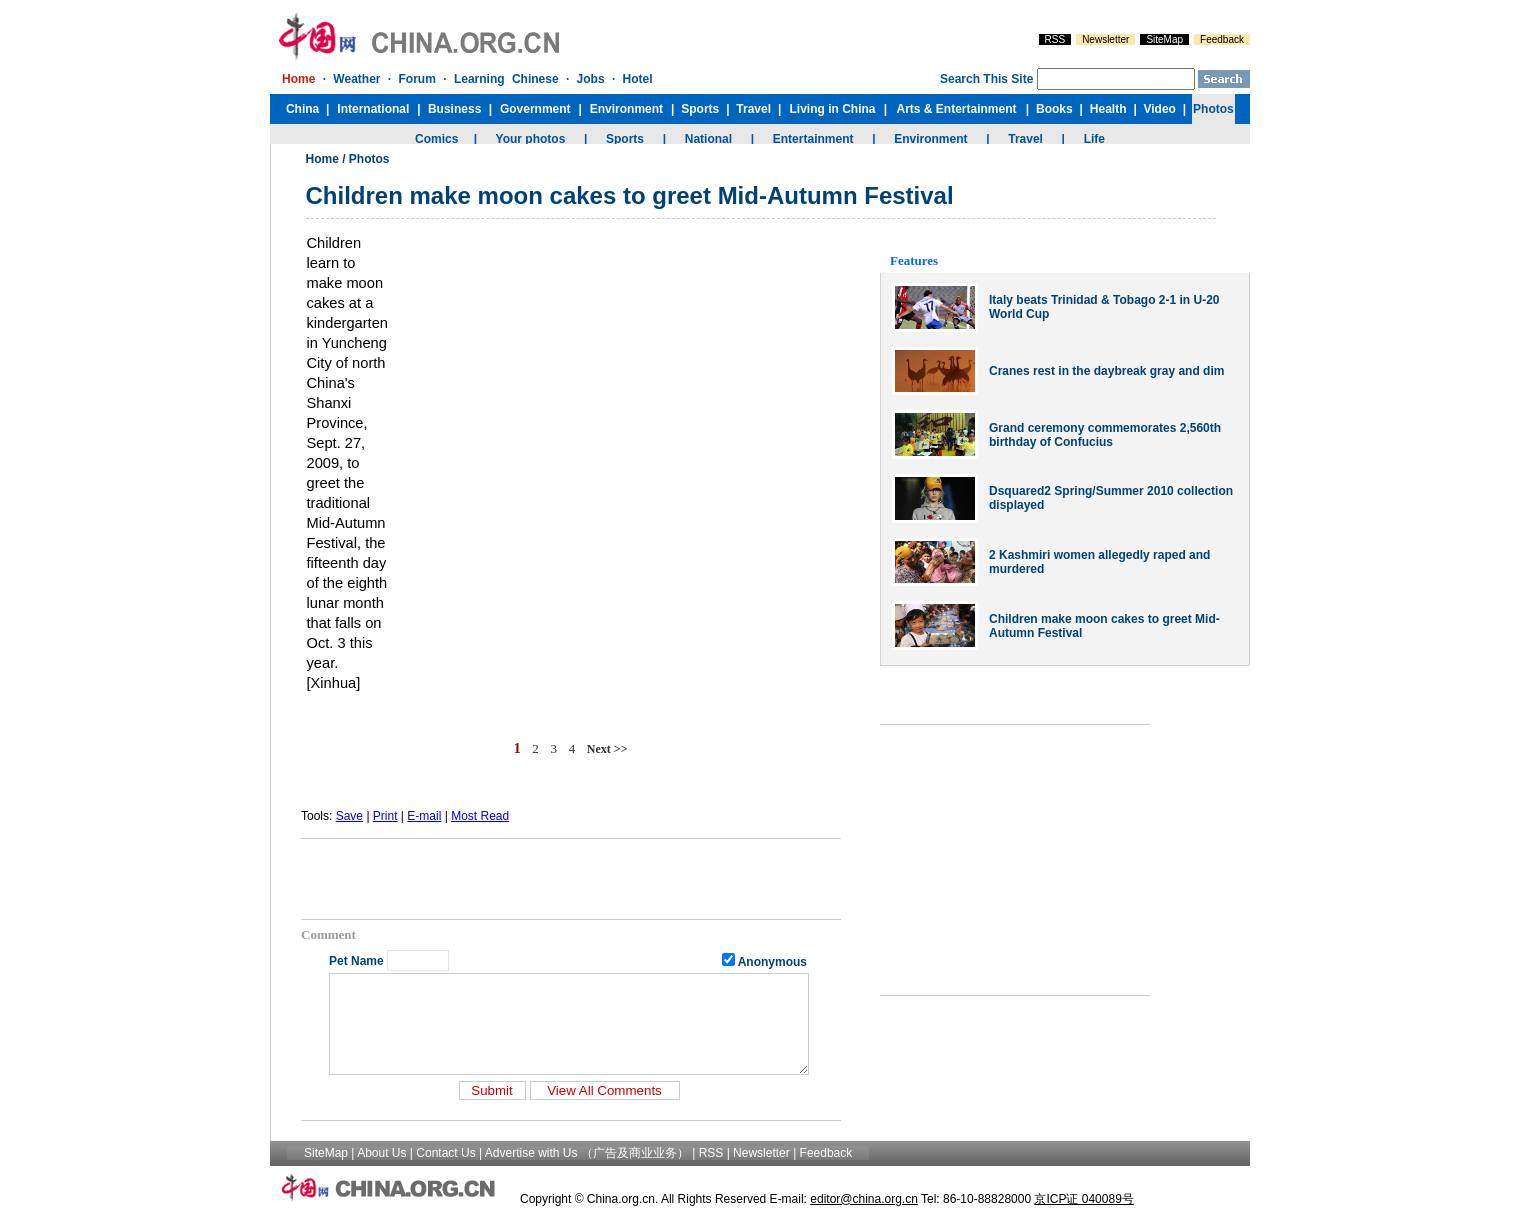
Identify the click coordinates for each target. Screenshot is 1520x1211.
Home (322, 159)
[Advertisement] (571, 879)
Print (385, 816)
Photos (369, 159)
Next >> (607, 749)
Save (349, 816)
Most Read (480, 816)
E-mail (424, 816)
